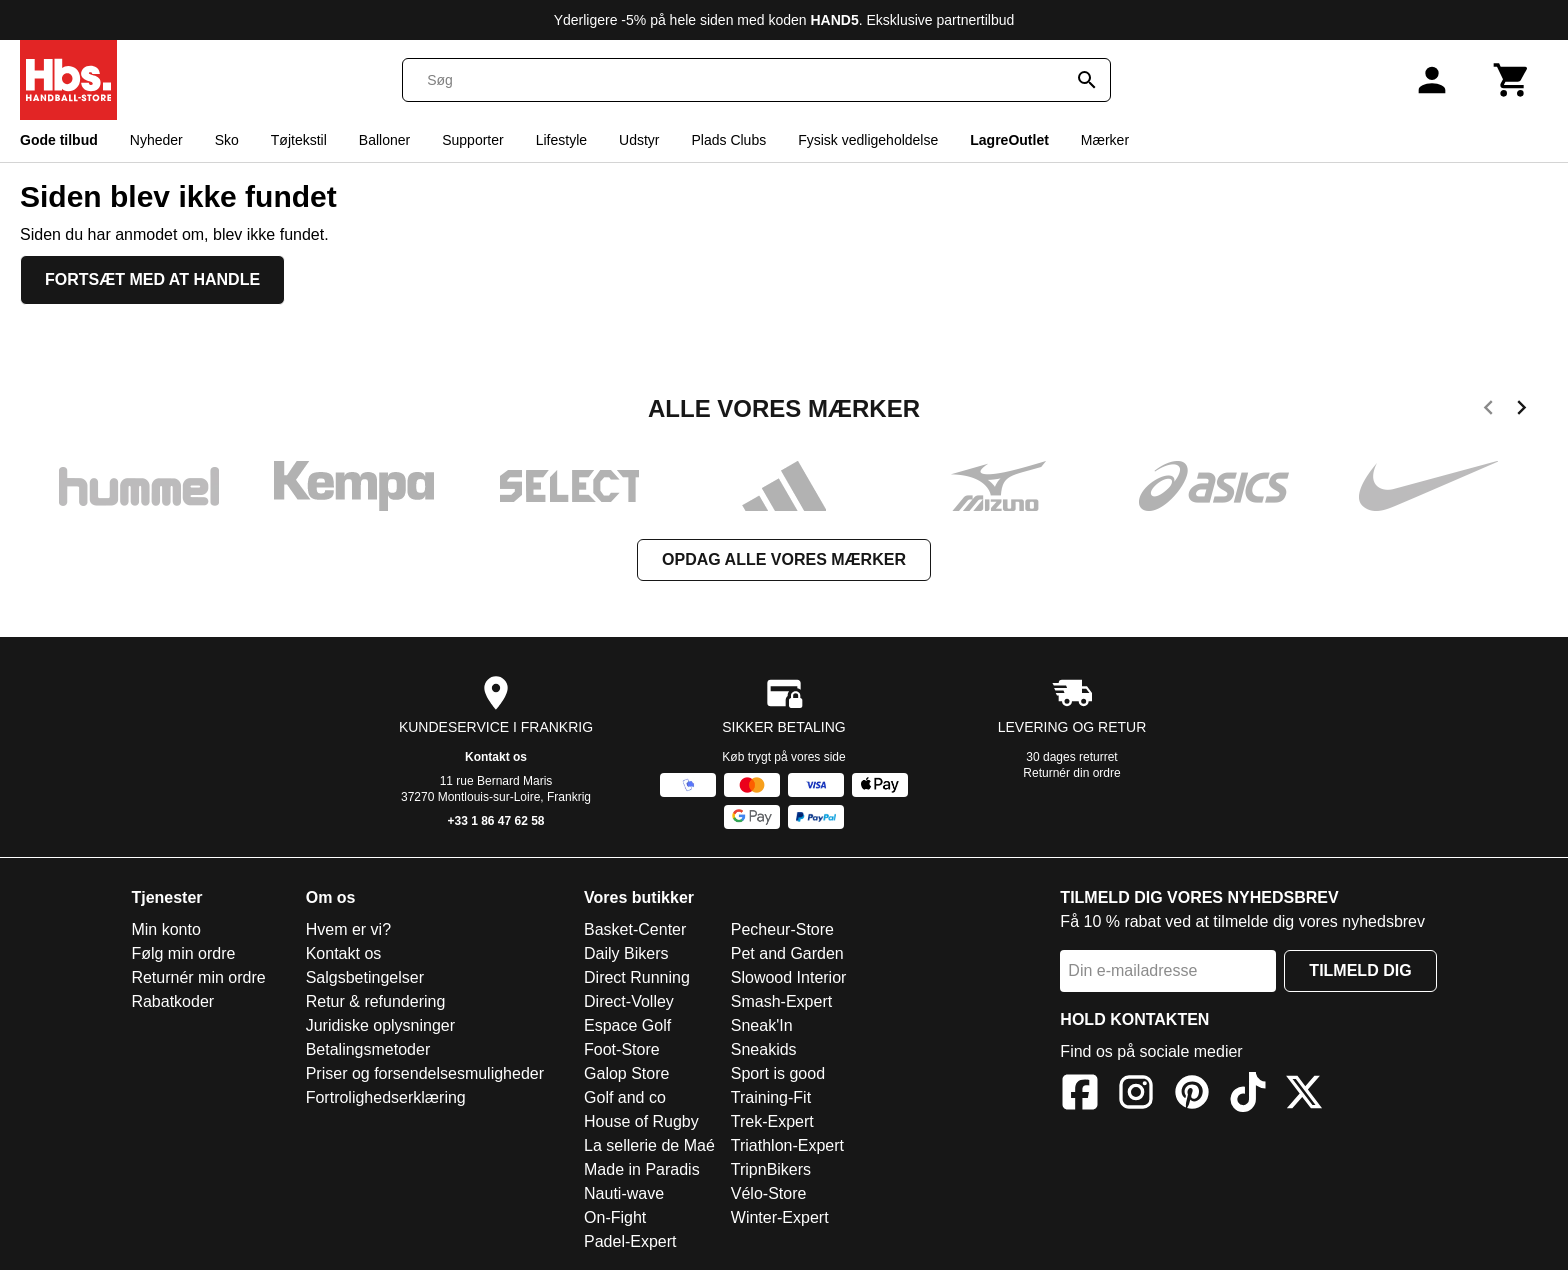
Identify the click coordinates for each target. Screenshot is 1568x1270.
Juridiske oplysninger (380, 1025)
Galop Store (626, 1073)
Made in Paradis (642, 1169)
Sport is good (778, 1073)
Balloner (384, 140)
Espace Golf (627, 1025)
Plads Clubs (728, 140)
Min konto (165, 929)
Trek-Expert (772, 1121)
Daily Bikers (626, 953)
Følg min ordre (183, 953)
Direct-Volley (629, 1001)
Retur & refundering (376, 1001)
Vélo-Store (769, 1193)
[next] (1521, 411)
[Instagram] (1136, 1095)
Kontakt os (496, 757)
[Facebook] (1080, 1095)
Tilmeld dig (1360, 970)
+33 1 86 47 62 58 (495, 821)
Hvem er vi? (348, 929)
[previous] (1488, 411)
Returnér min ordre (198, 977)
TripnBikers (771, 1169)
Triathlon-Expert (787, 1145)
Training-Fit (771, 1097)
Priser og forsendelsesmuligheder (425, 1073)
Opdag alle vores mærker (784, 559)
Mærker (1105, 140)
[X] (1304, 1095)
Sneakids (764, 1049)
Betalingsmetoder (368, 1049)
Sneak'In (762, 1025)
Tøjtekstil (299, 140)
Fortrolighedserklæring (386, 1097)
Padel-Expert (630, 1241)
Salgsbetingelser (365, 977)
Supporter (472, 140)
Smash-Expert (781, 1001)
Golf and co (625, 1097)
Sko (227, 140)
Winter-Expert (780, 1217)
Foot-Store (622, 1049)
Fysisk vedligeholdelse (868, 140)
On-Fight (615, 1217)
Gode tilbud (59, 140)
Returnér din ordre (1071, 773)
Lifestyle (561, 140)
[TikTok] (1248, 1095)
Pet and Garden (787, 953)
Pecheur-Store (782, 929)
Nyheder (156, 140)
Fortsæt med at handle (152, 279)
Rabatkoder (172, 1001)
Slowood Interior (789, 977)
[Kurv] (1512, 80)
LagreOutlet (1009, 140)
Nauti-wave (624, 1193)
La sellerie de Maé (649, 1145)
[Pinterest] (1192, 1095)
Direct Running (637, 977)
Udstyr (639, 140)
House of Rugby (641, 1121)
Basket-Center (635, 929)
